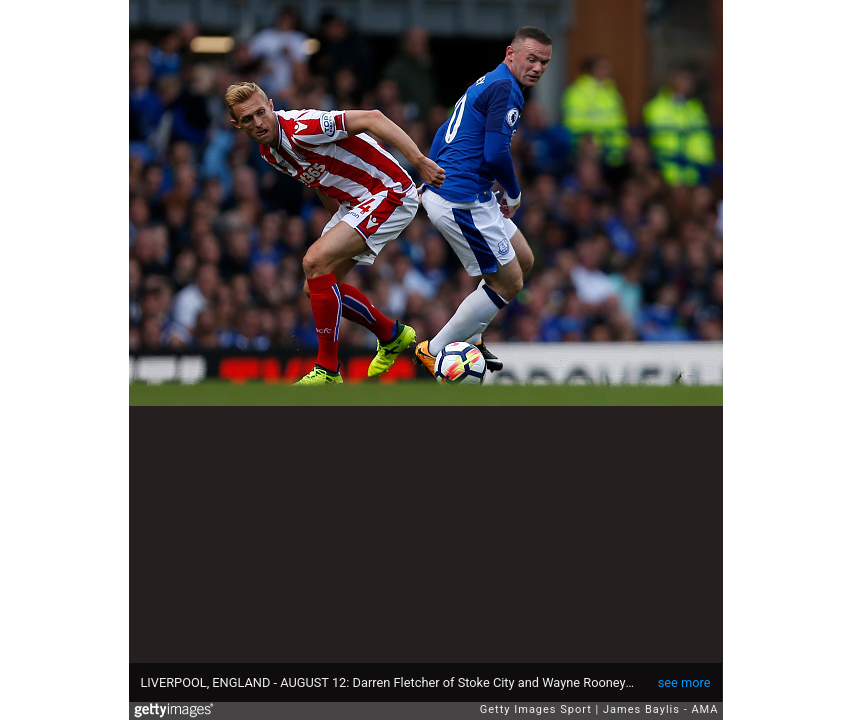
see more (684, 682)
